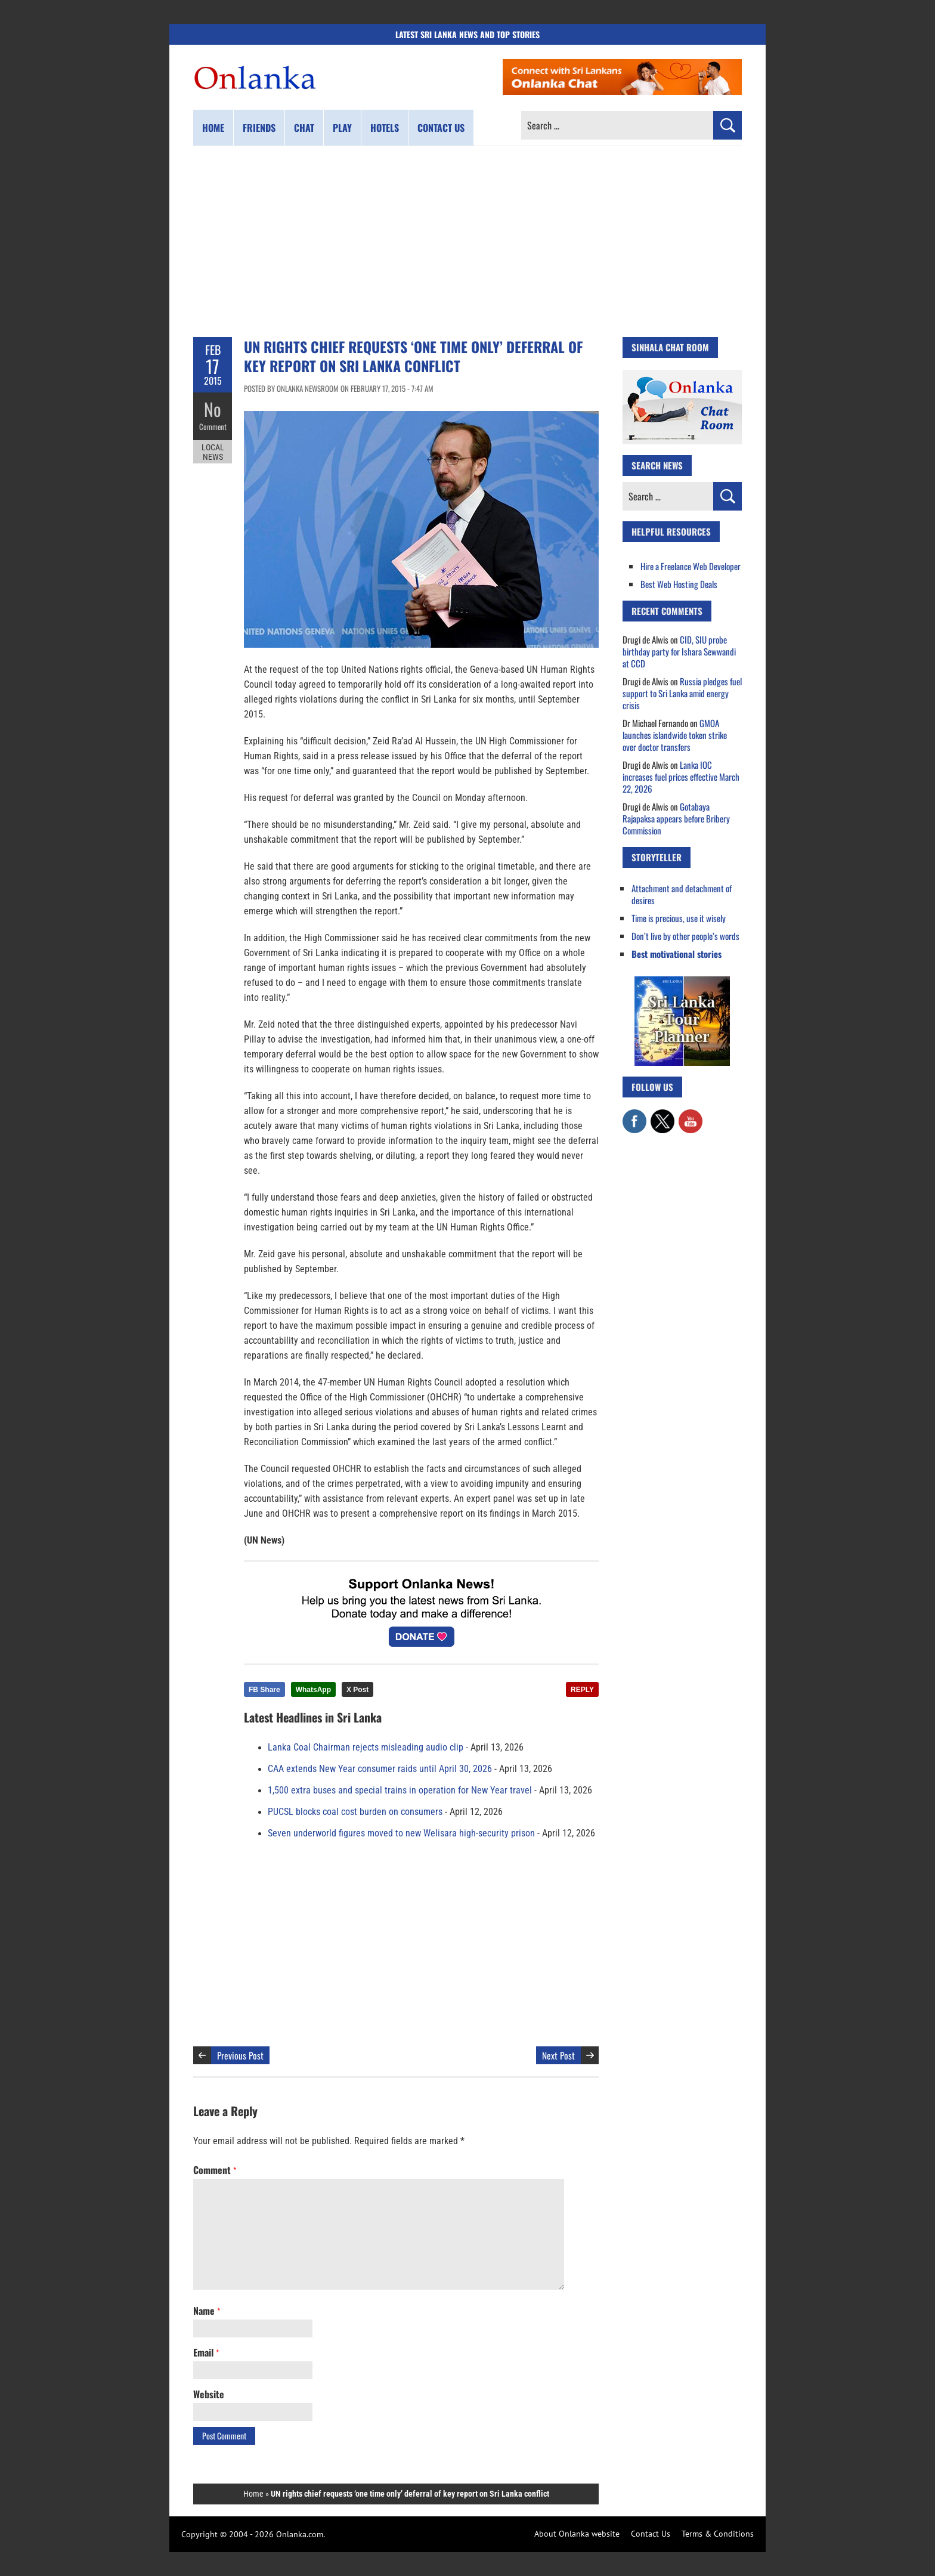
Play (342, 127)
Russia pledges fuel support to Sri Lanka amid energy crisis (682, 693)
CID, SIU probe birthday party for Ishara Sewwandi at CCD (679, 651)
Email (206, 2352)
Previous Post (240, 2055)
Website (208, 2394)
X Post (357, 1690)
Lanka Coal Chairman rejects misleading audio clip (365, 1747)
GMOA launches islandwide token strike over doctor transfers (675, 734)
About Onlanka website (577, 2533)
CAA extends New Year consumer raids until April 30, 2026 (380, 1769)
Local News (213, 452)
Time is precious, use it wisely (678, 917)
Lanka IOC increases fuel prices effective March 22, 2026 (681, 776)
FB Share (264, 1690)
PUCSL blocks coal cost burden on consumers (355, 1812)
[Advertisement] (467, 241)
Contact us (441, 127)
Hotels (384, 127)
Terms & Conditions (718, 2533)
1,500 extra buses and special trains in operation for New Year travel (400, 1790)
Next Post (558, 2055)
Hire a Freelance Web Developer (690, 566)
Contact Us (650, 2533)
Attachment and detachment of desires (681, 894)
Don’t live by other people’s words (685, 935)
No (212, 408)
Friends (259, 127)
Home (213, 127)
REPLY (582, 1690)
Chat (304, 127)
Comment (213, 426)
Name (206, 2310)
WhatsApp (313, 1690)
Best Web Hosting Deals (678, 583)
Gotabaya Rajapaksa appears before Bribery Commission (676, 818)
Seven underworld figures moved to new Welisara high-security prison (401, 1833)
